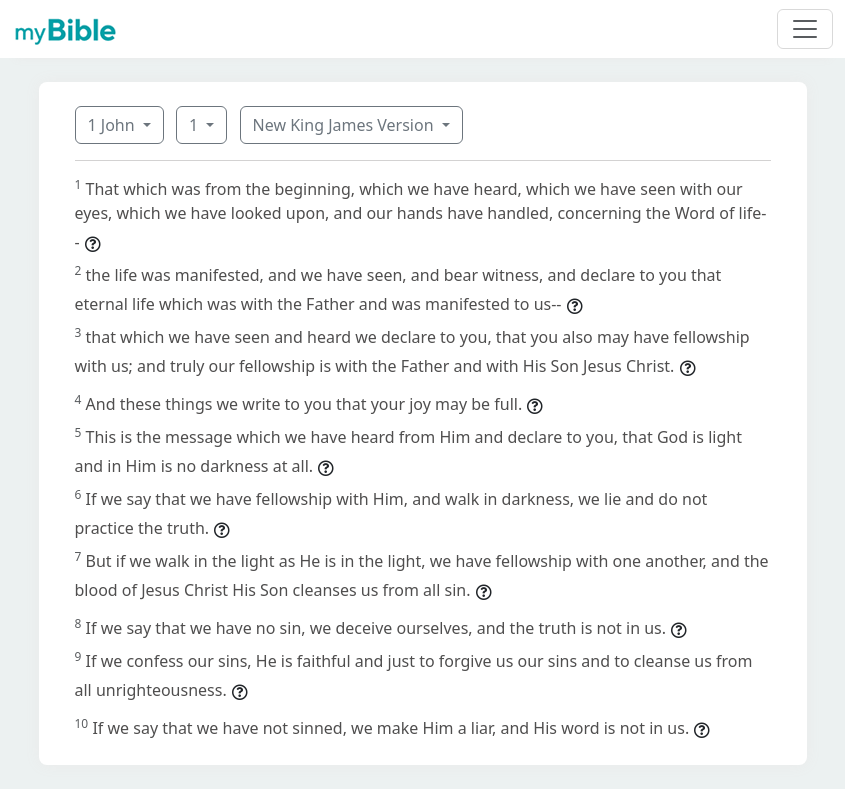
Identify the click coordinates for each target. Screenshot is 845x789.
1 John (113, 125)
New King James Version (345, 125)
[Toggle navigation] (805, 29)
